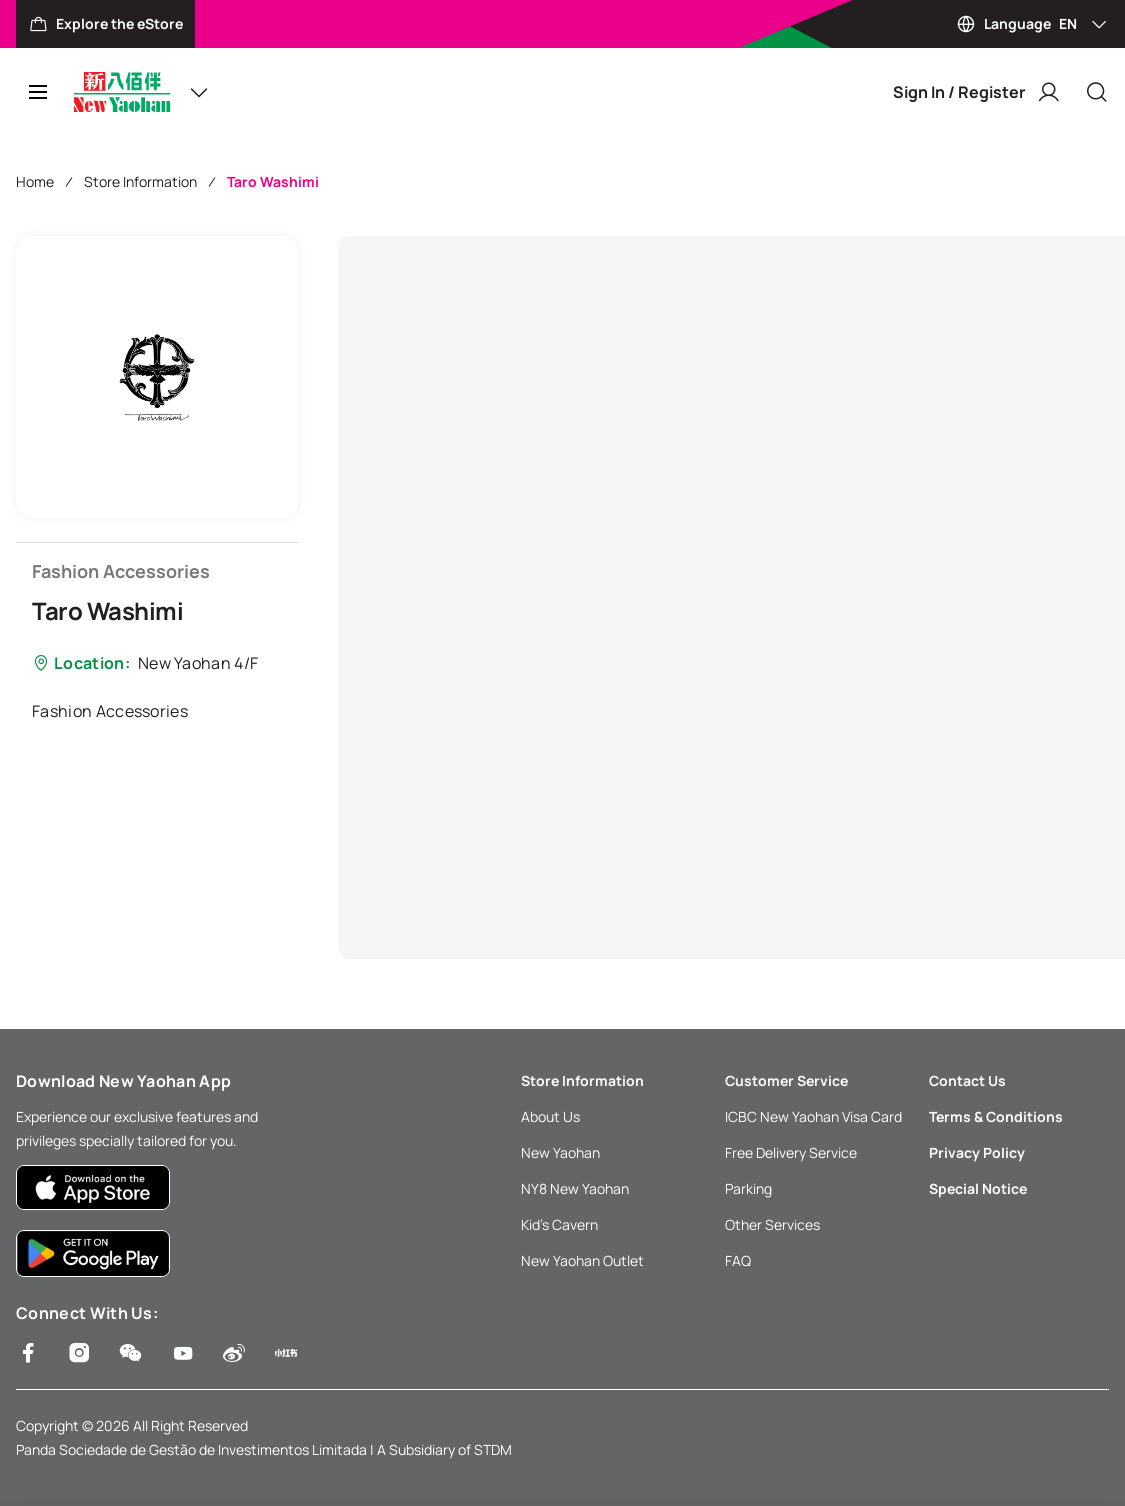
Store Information (140, 181)
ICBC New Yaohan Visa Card (813, 1116)
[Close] (1097, 92)
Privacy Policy (977, 1152)
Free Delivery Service (791, 1152)
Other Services (772, 1224)
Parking (748, 1188)
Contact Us (967, 1080)
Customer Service (786, 1080)
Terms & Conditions (996, 1116)
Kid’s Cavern (559, 1224)
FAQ (738, 1260)
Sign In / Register (977, 92)
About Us (550, 1116)
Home (35, 181)
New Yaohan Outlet (582, 1260)
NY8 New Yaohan (575, 1188)
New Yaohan (560, 1152)
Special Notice (978, 1188)
